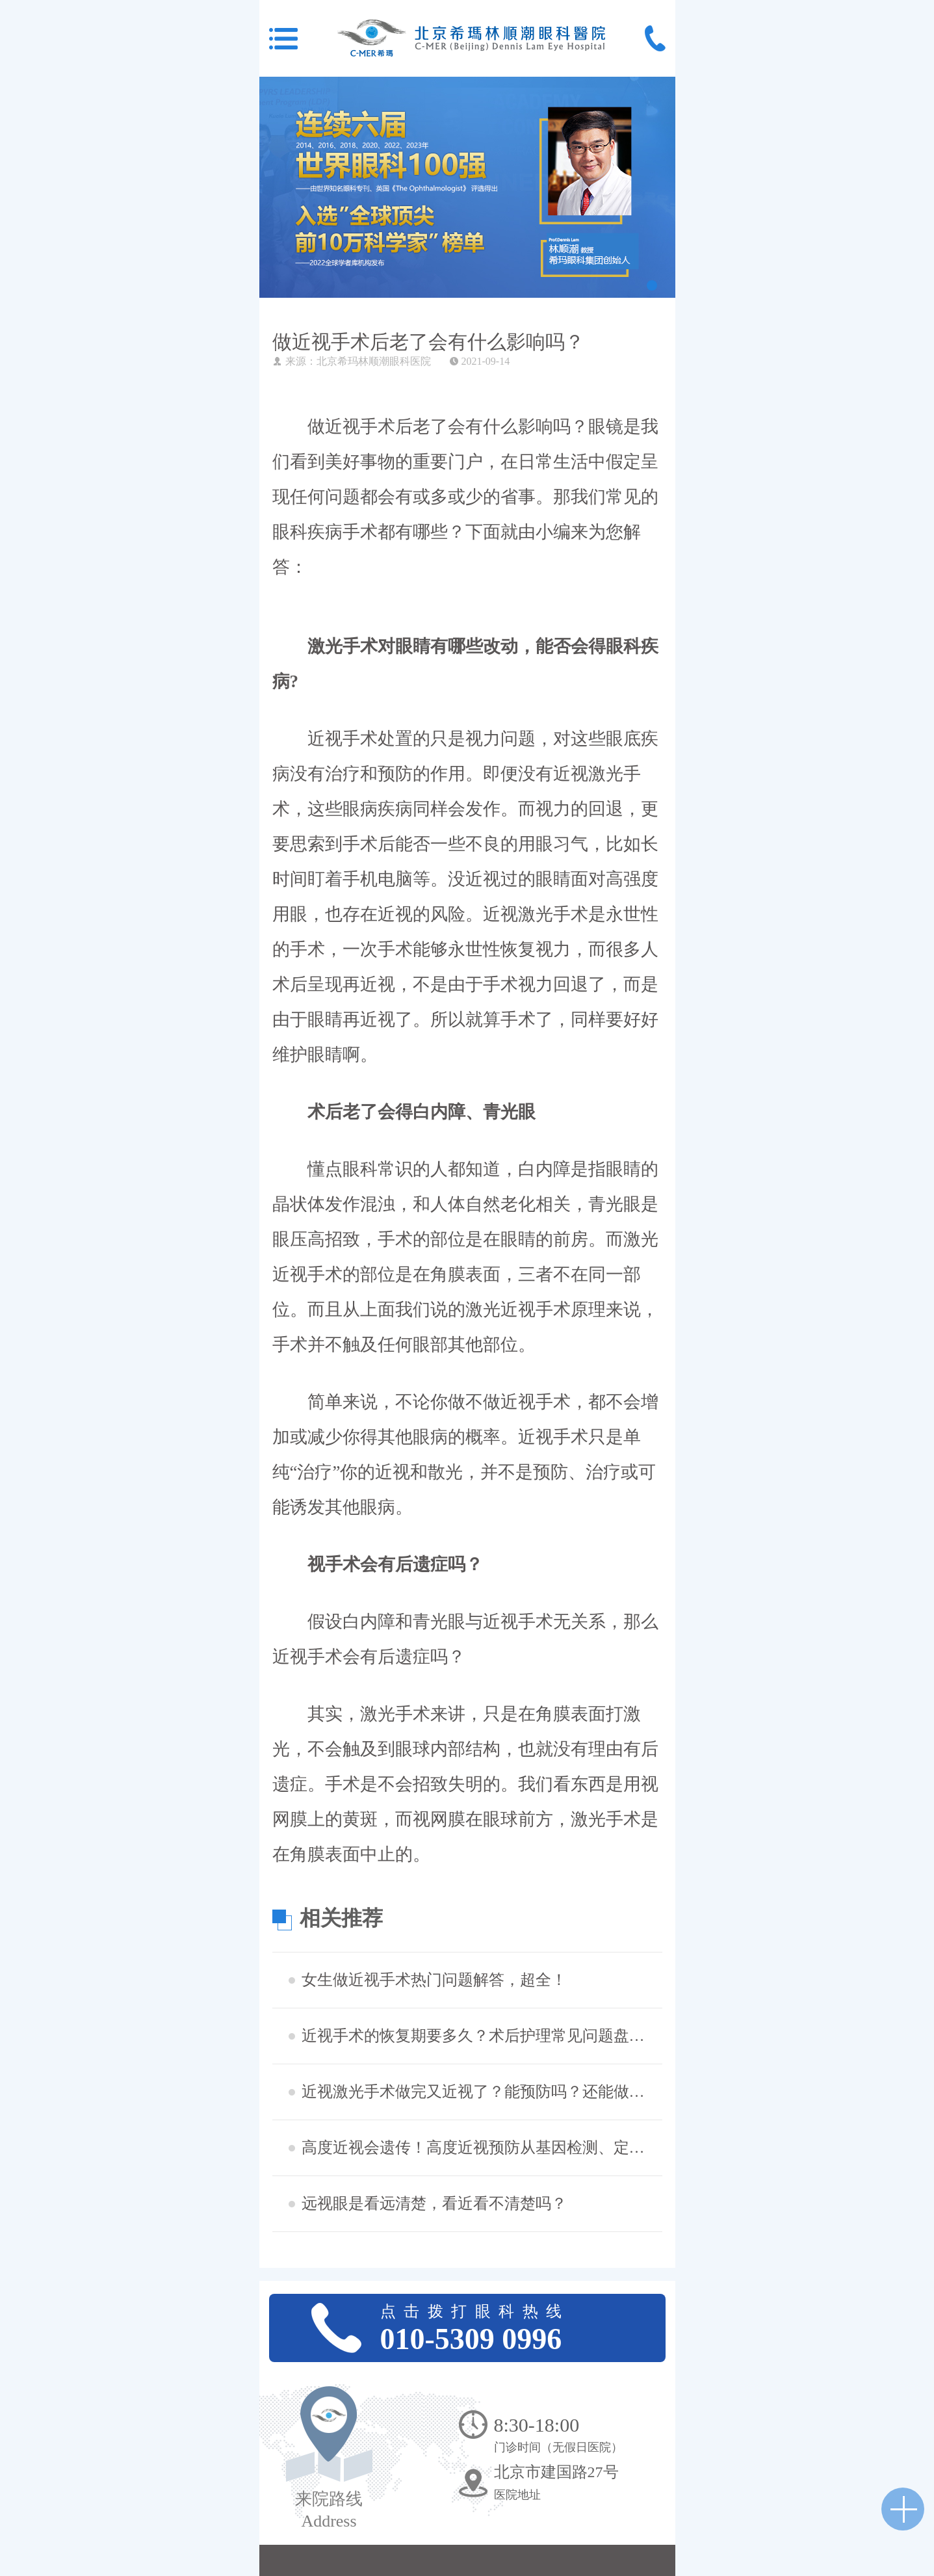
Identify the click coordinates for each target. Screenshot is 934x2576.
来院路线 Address (329, 2510)
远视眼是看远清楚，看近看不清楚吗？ (434, 2203)
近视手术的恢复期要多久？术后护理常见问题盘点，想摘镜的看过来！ (480, 2035)
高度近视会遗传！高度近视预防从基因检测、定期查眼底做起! (480, 2147)
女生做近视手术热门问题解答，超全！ (434, 1979)
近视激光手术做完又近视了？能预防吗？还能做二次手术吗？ (480, 2091)
